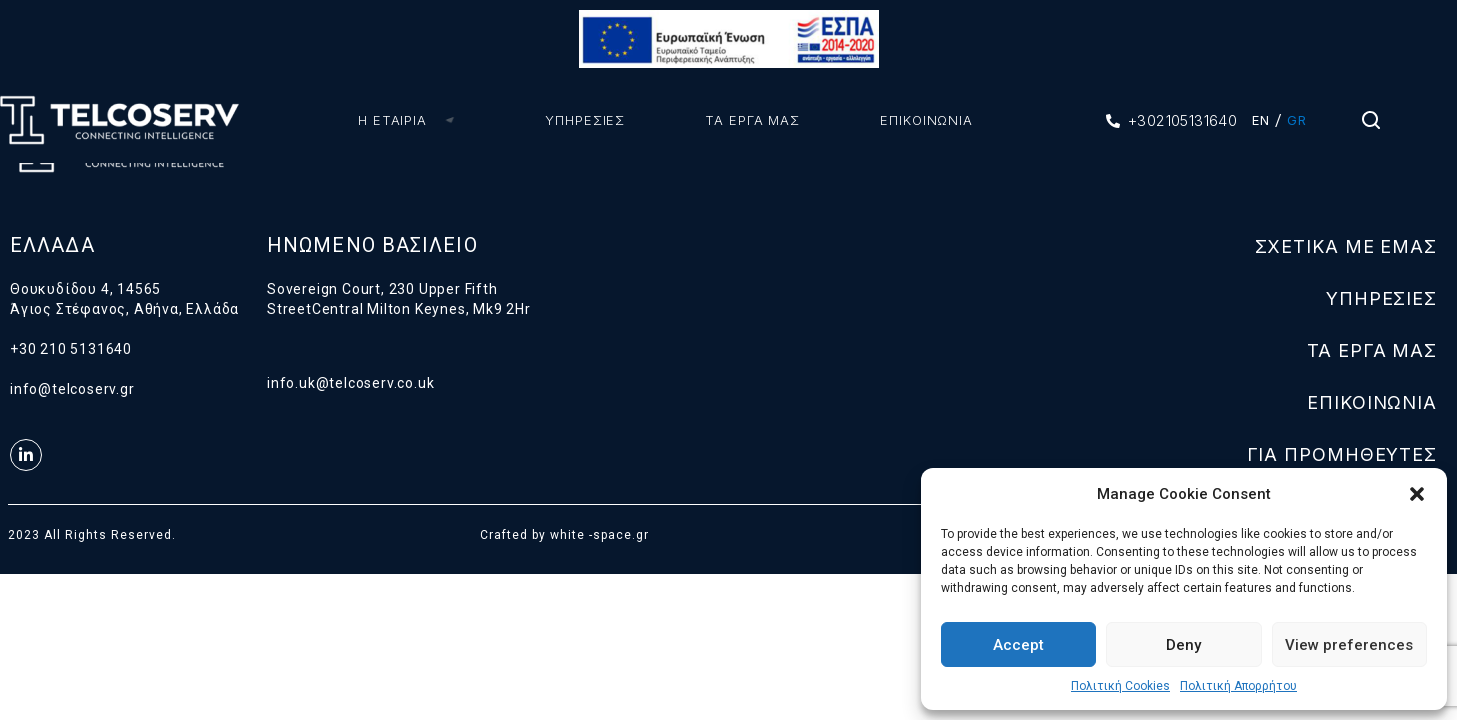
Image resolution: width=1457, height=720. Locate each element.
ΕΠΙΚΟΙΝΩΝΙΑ (917, 120)
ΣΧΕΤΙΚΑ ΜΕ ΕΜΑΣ (1346, 246)
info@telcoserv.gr (72, 389)
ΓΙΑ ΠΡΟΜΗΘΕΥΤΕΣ (1342, 454)
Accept (1018, 645)
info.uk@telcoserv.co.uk (350, 383)
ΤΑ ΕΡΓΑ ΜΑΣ (743, 120)
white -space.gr (599, 535)
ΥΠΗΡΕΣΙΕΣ (576, 120)
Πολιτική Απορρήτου (1238, 686)
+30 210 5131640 (71, 349)
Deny (1183, 645)
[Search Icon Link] (1372, 125)
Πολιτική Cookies (1120, 686)
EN (1261, 120)
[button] (1417, 494)
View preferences (1349, 645)
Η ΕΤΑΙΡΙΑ (412, 120)
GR (1297, 120)
